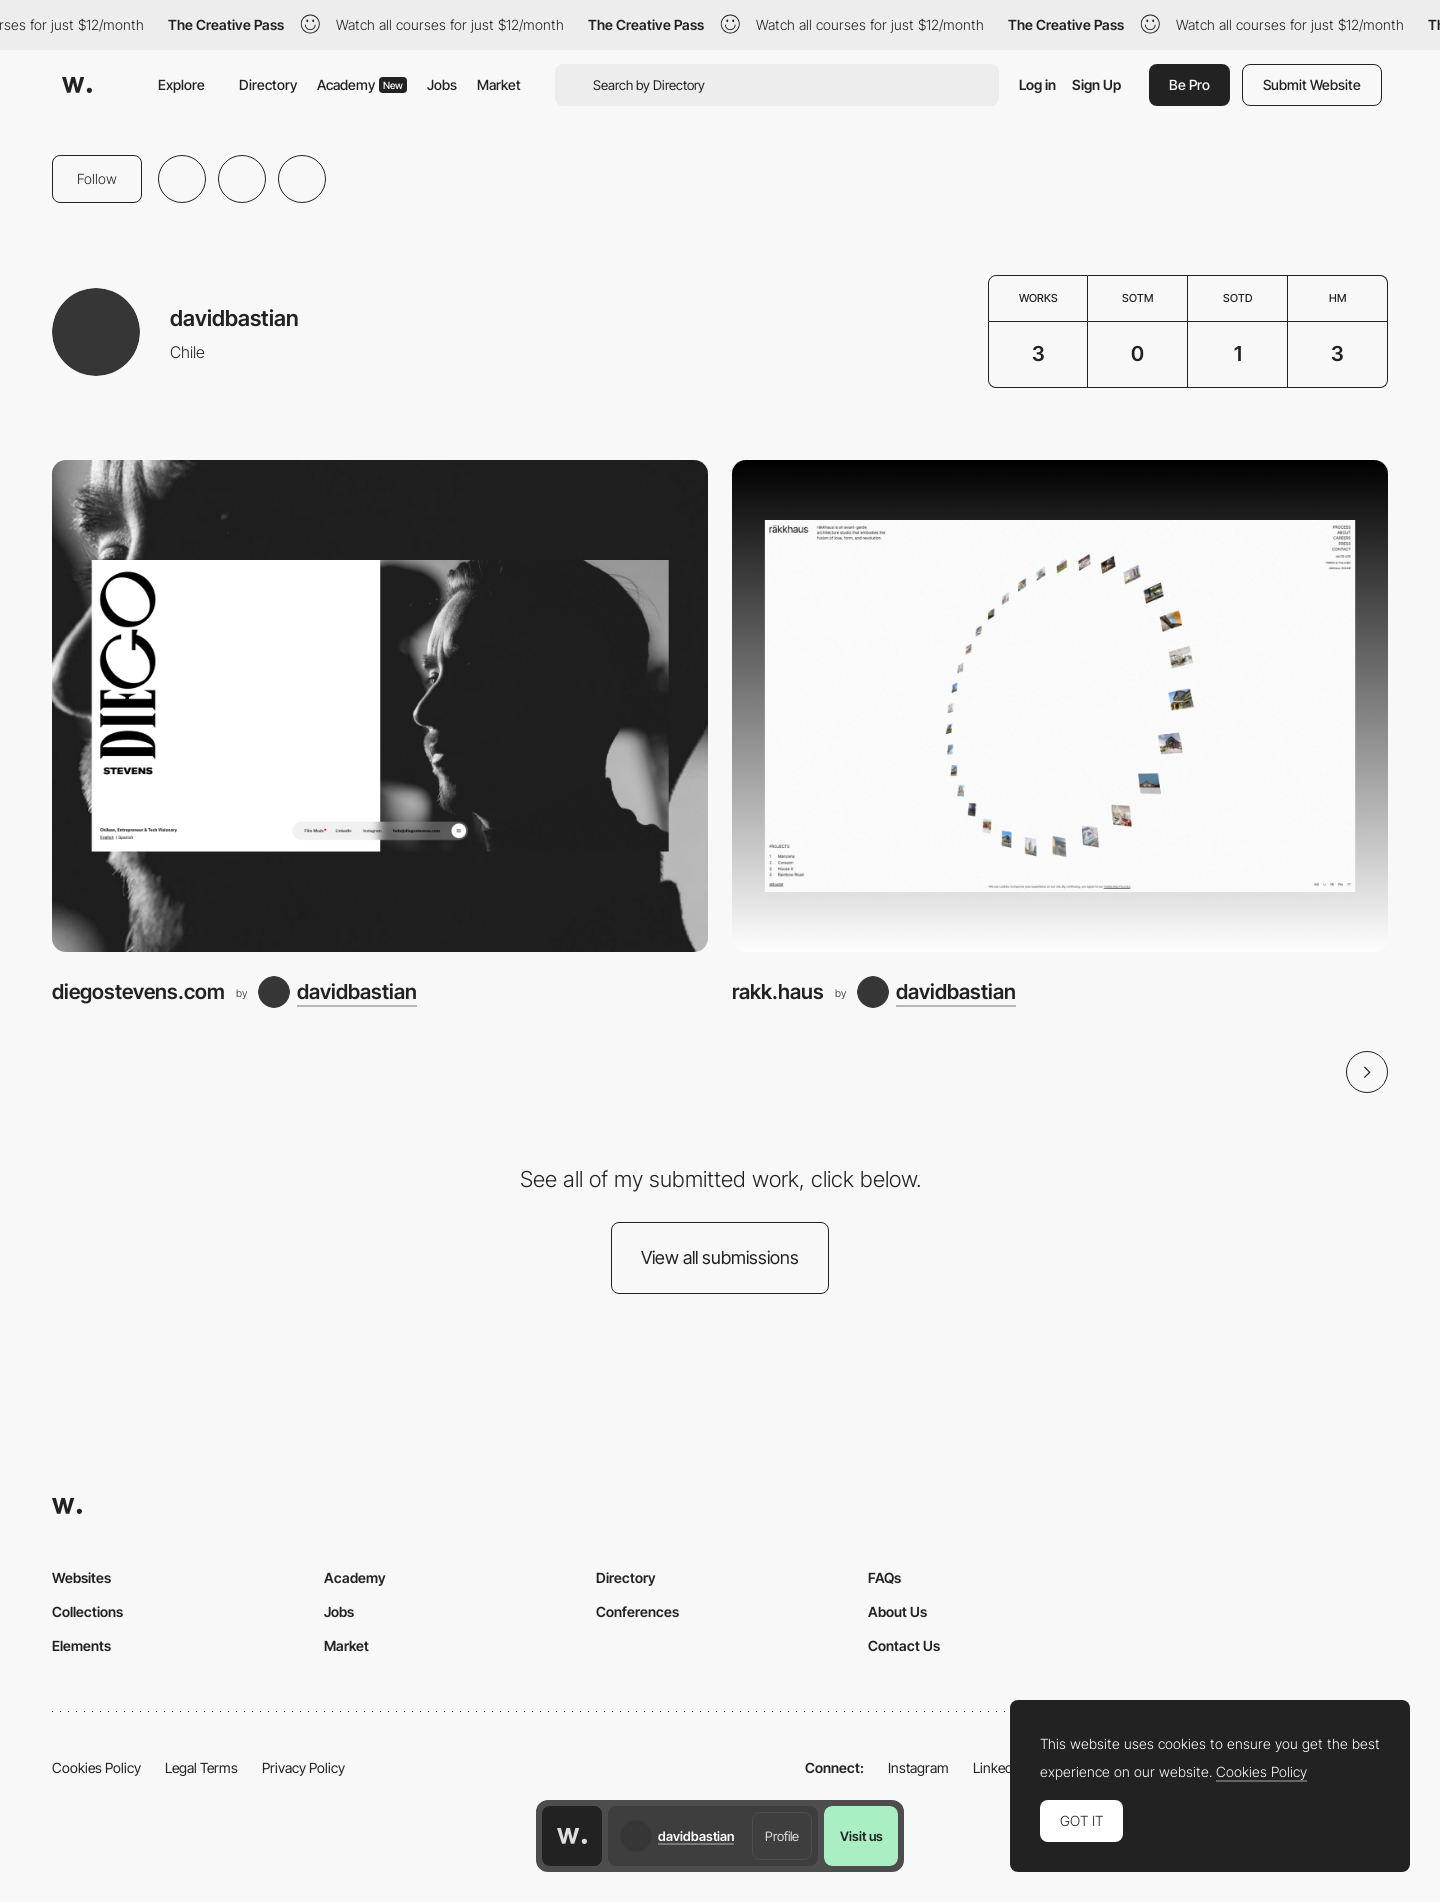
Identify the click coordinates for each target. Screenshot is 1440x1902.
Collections (87, 1611)
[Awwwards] (77, 85)
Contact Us (904, 1645)
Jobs (442, 84)
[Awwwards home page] (572, 1836)
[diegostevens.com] (380, 706)
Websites (81, 1577)
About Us (897, 1611)
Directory (268, 84)
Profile (782, 1836)
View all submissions (720, 1257)
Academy (362, 84)
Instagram (918, 1767)
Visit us (861, 1836)
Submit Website (1312, 84)
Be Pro (1189, 84)
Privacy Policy (303, 1767)
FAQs (884, 1577)
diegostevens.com (138, 991)
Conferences (637, 1611)
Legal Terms (201, 1767)
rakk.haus (778, 991)
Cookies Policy (96, 1767)
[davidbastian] (337, 992)
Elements (81, 1645)
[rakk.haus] (1060, 706)
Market (499, 84)
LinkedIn (998, 1767)
